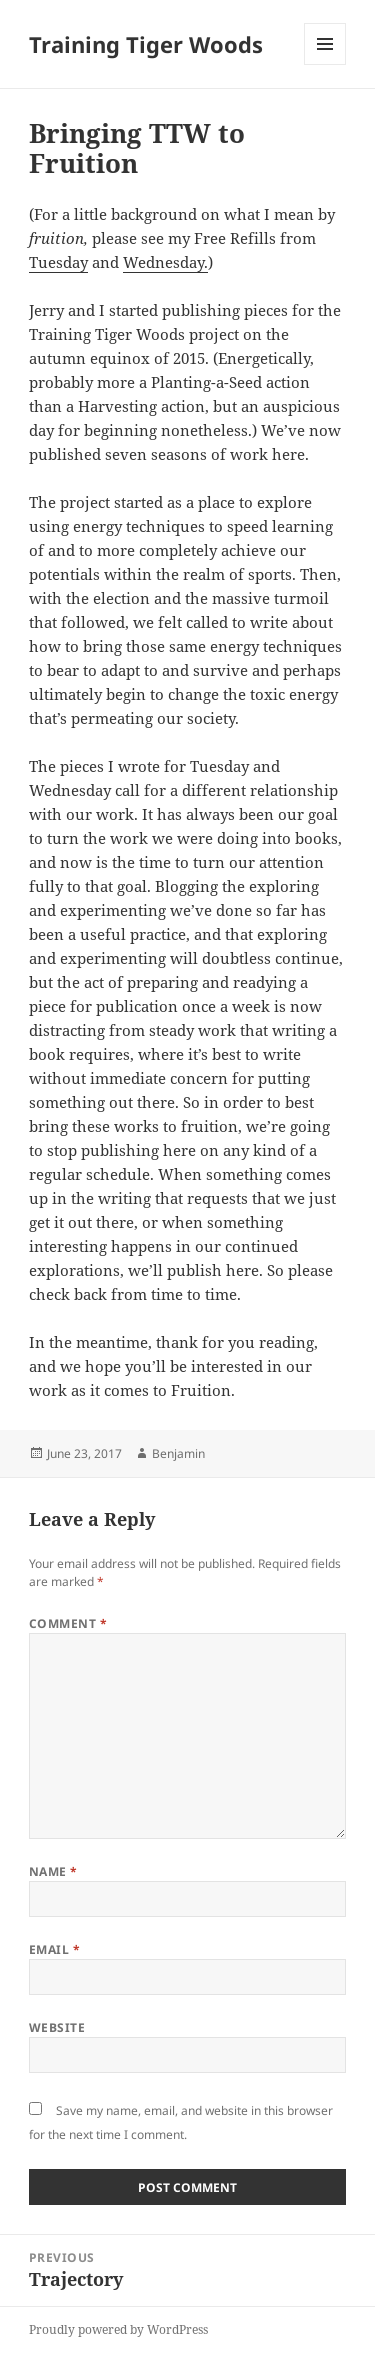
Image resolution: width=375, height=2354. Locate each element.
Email (54, 1949)
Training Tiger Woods (146, 44)
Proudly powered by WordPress (118, 2329)
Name (53, 1871)
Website (57, 2027)
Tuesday (58, 262)
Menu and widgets (325, 64)
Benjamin (178, 1453)
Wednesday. (165, 262)
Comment (68, 1623)
